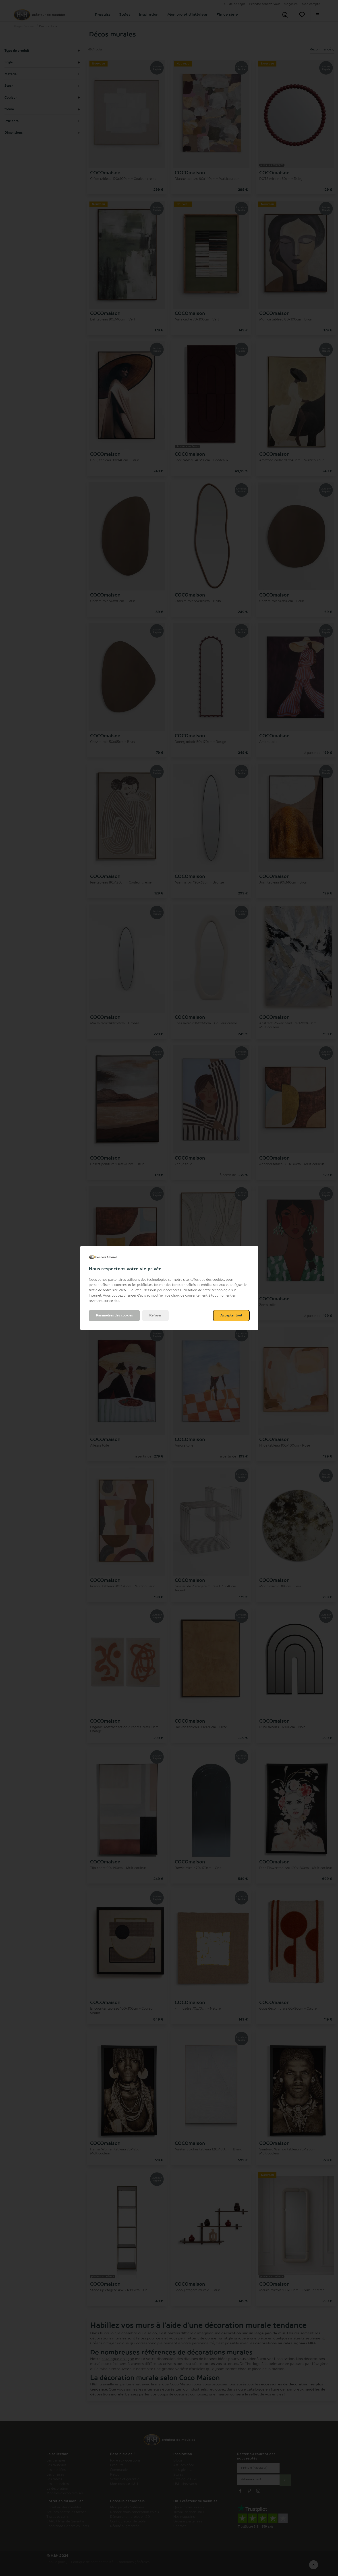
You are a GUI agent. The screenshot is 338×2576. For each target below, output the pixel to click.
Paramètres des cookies (114, 1315)
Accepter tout (231, 1315)
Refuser (155, 1315)
